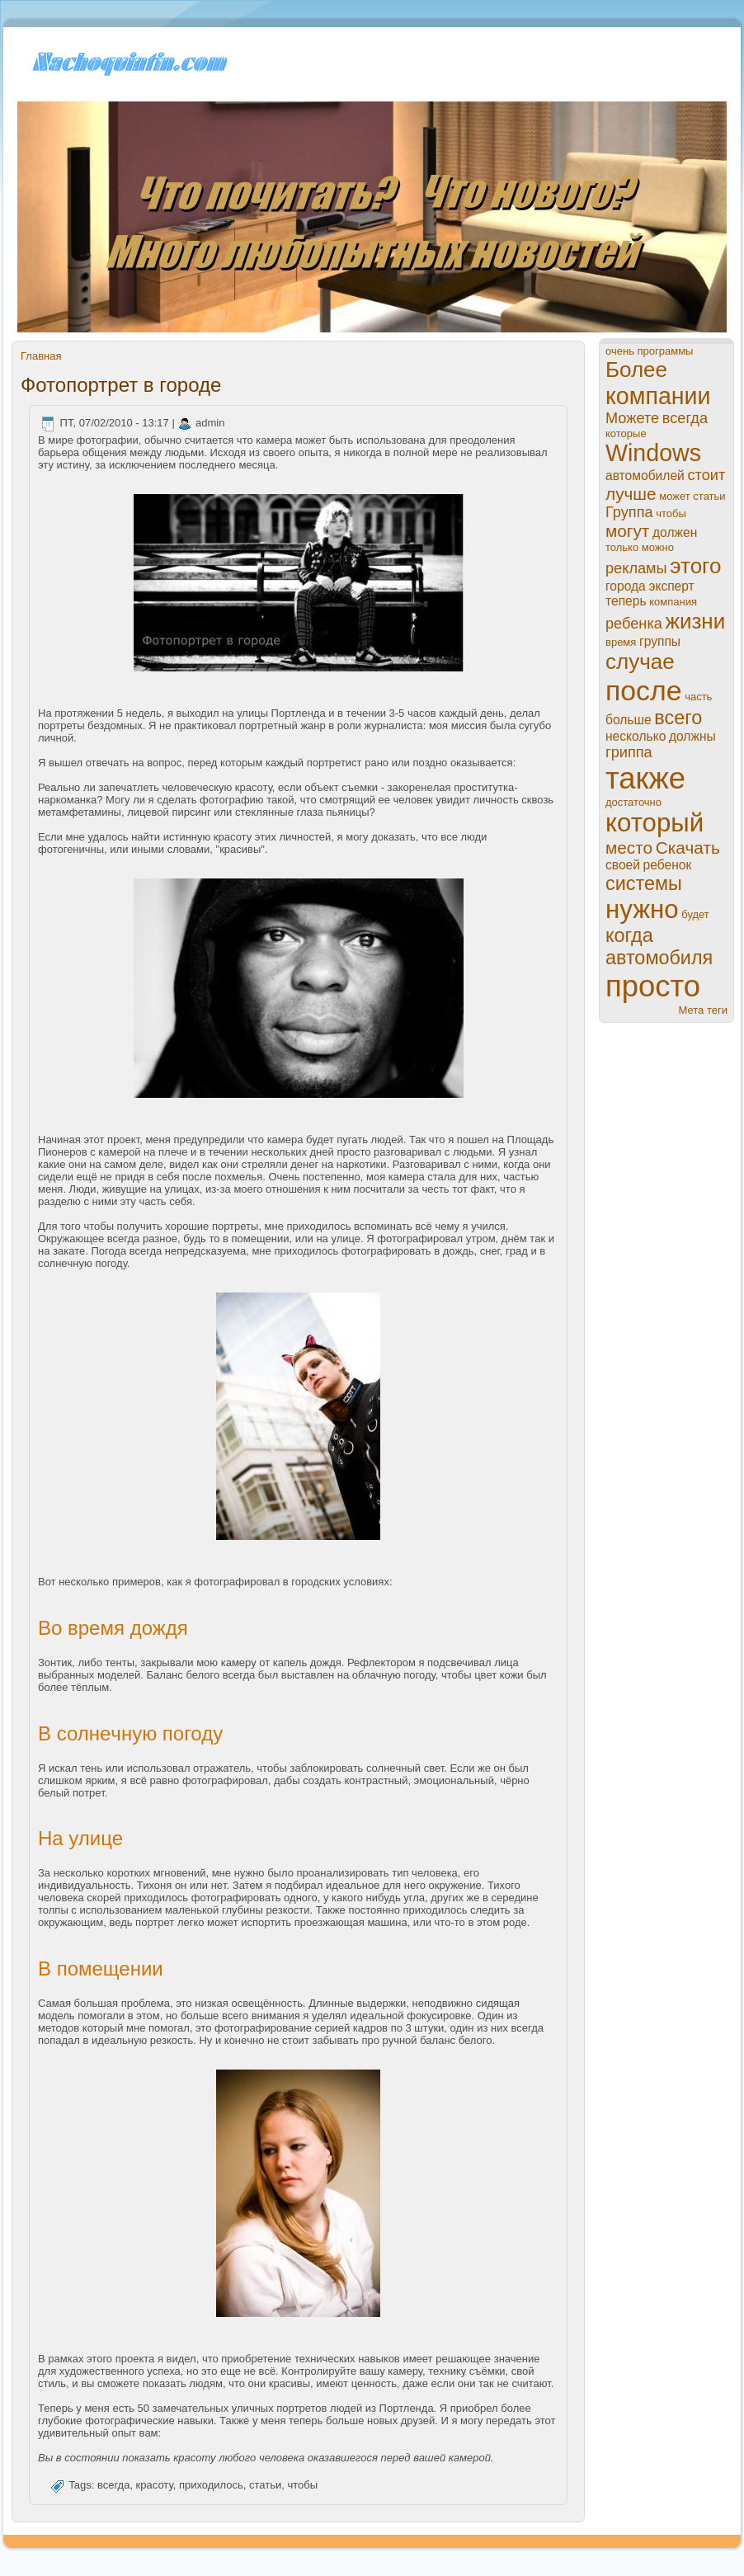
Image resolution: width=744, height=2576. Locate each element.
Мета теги (703, 1010)
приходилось (211, 2485)
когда (629, 935)
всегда (113, 2485)
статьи (265, 2485)
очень (619, 351)
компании (658, 396)
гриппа (628, 752)
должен (674, 532)
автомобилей (645, 476)
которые (626, 433)
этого (695, 565)
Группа (629, 512)
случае (640, 661)
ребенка (633, 623)
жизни (696, 621)
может (674, 496)
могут (627, 530)
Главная (41, 356)
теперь (626, 601)
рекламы (636, 568)
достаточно (633, 802)
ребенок (667, 865)
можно (658, 547)
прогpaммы (666, 351)
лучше (631, 493)
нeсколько (635, 736)
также (645, 778)
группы (659, 641)
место (628, 847)
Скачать (688, 847)
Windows (653, 453)
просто (652, 986)
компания (673, 602)
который (654, 822)
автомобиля (659, 957)
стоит (706, 475)
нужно (642, 909)
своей (622, 865)
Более (636, 369)
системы (643, 883)
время (620, 642)
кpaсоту (154, 2485)
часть (698, 696)
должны (692, 736)
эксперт (671, 586)
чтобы (303, 2485)
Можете (632, 418)
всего (678, 717)
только (621, 547)
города (625, 586)
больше (628, 720)
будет (695, 914)
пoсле (643, 690)
